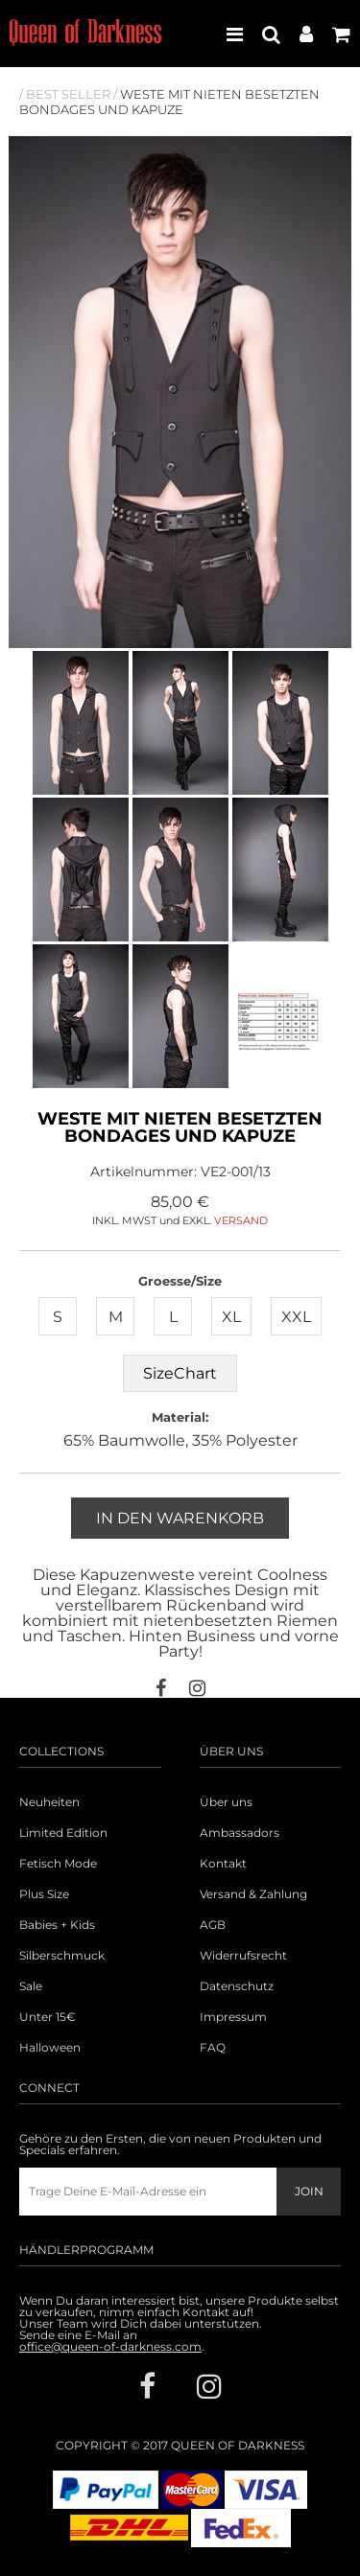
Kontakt (223, 1863)
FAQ (213, 2048)
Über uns (226, 1802)
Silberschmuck (62, 1955)
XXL (296, 1317)
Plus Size (44, 1894)
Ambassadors (239, 1833)
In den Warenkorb (180, 1518)
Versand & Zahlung (253, 1894)
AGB (213, 1925)
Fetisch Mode (58, 1863)
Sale (30, 1986)
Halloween (50, 2048)
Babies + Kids (57, 1925)
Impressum (233, 2017)
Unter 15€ (47, 2017)
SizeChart (180, 1373)
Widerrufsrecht (243, 1955)
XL (231, 1317)
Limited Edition (63, 1833)
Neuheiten (49, 1802)
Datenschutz (237, 1986)
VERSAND (241, 1220)
